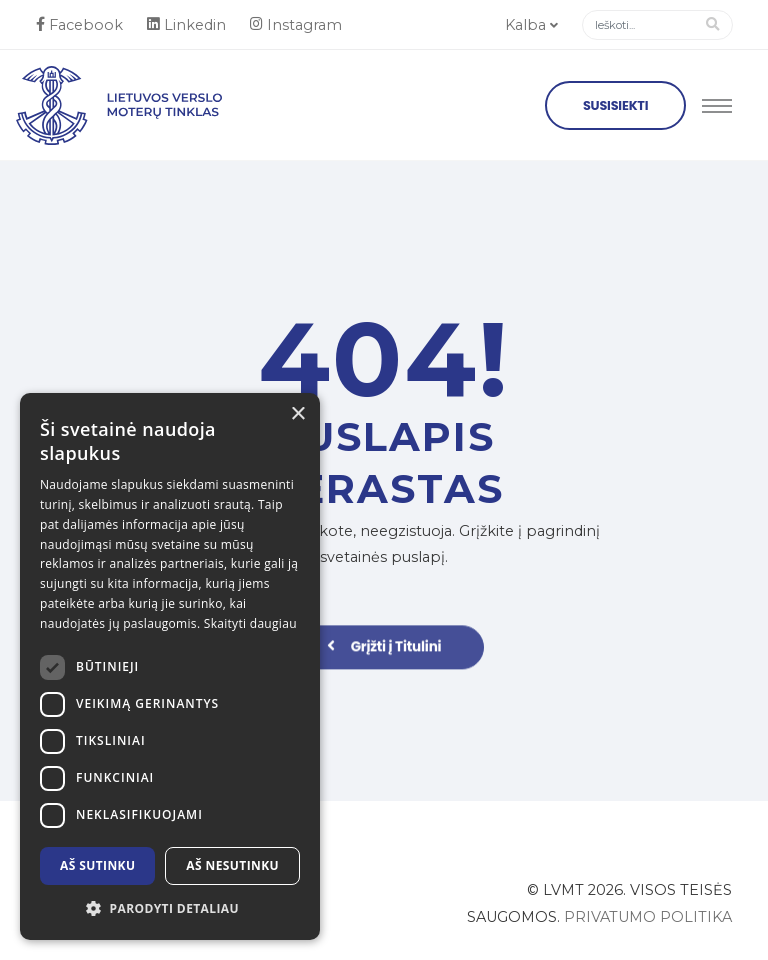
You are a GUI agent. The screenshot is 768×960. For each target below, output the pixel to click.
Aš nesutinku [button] (232, 865)
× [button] (297, 414)
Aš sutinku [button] (97, 865)
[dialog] (170, 666)
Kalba (531, 25)
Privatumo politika (648, 917)
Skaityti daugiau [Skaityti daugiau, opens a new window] (250, 623)
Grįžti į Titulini (384, 654)
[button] (170, 909)
